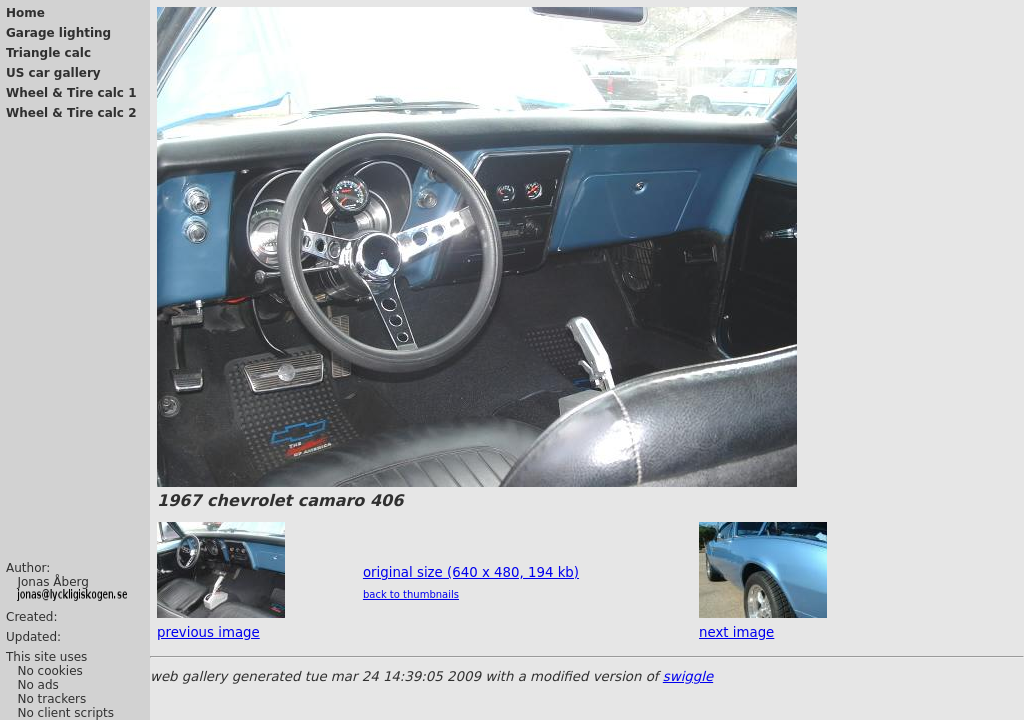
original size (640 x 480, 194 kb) (471, 572)
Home (25, 13)
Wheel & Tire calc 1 (71, 93)
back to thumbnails (411, 594)
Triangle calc (48, 53)
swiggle (688, 676)
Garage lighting (58, 33)
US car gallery (53, 73)
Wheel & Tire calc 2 (71, 113)
